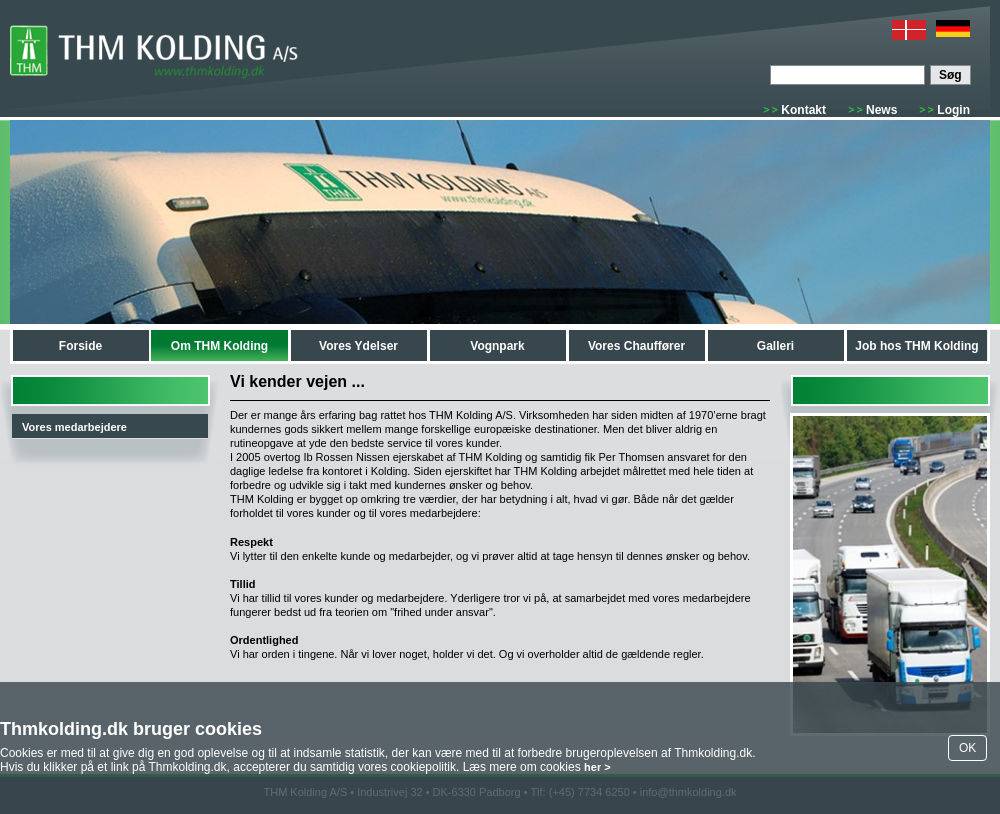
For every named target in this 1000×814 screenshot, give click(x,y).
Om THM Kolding (219, 346)
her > (597, 767)
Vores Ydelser (358, 346)
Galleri (775, 346)
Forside (80, 346)
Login (953, 110)
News (881, 110)
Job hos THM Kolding (916, 346)
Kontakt (803, 110)
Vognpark (497, 346)
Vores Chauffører (636, 346)
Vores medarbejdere (74, 427)
